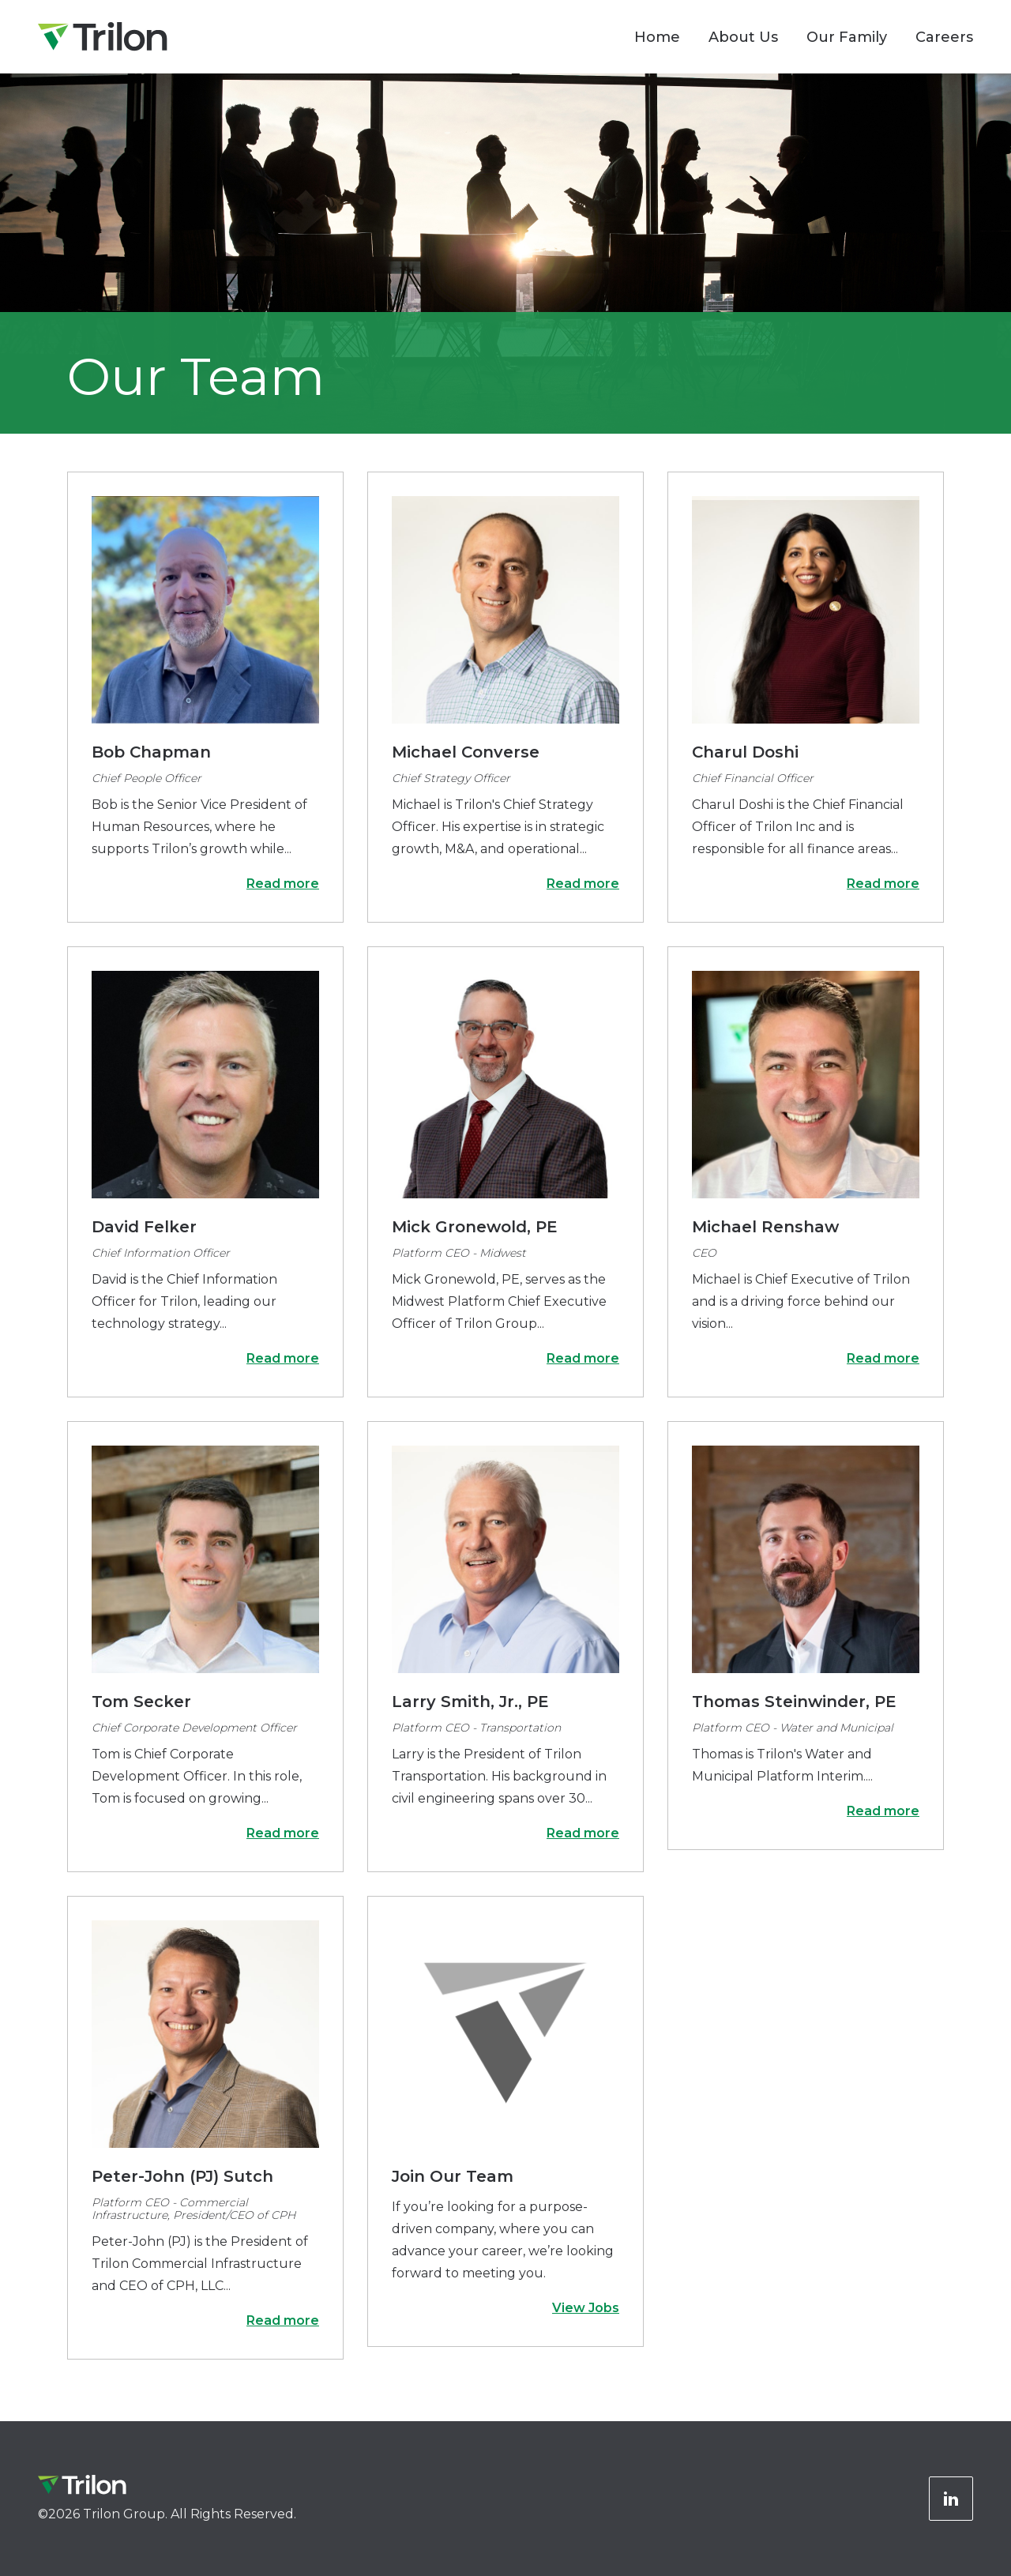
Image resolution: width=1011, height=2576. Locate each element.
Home (657, 37)
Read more (282, 883)
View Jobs (585, 2307)
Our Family (846, 37)
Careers (944, 37)
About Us (743, 37)
